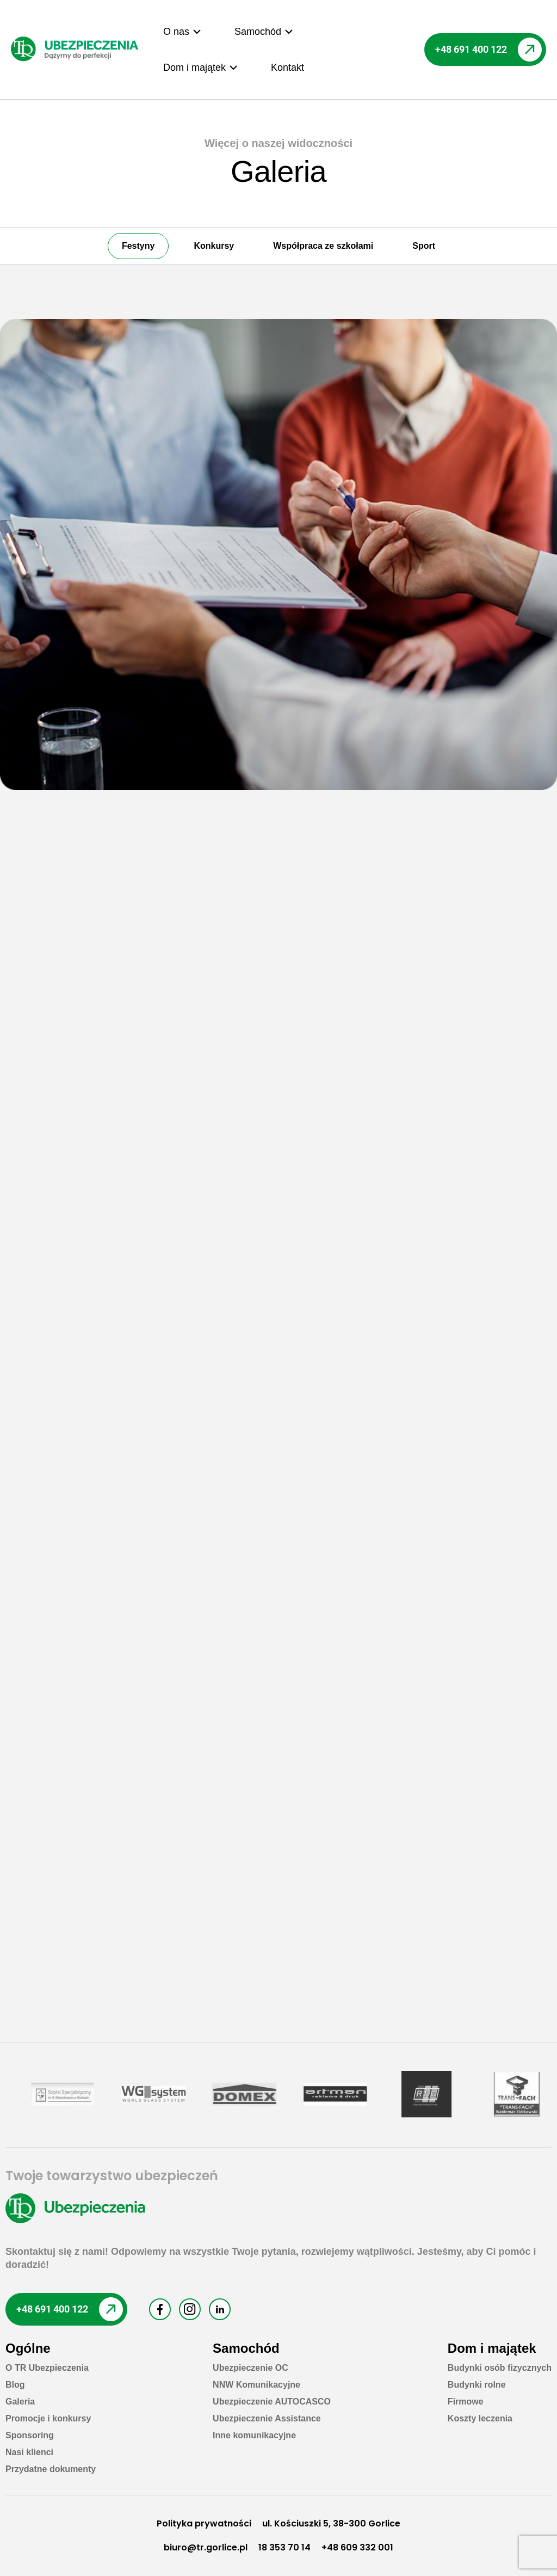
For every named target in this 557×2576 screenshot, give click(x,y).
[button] (182, 31)
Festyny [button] (138, 245)
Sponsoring (29, 2435)
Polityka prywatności (204, 2523)
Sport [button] (423, 245)
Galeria (20, 2401)
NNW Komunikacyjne (256, 2384)
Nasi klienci (29, 2452)
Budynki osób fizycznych (500, 2367)
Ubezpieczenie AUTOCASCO (272, 2401)
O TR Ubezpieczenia (47, 2367)
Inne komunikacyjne (254, 2435)
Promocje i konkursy (48, 2418)
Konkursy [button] (214, 245)
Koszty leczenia (480, 2418)
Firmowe (466, 2401)
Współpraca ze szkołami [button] (323, 245)
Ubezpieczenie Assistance (267, 2418)
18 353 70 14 (284, 2547)
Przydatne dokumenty (50, 2469)
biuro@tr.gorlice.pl (205, 2547)
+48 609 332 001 (357, 2547)
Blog (15, 2384)
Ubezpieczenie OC (250, 2367)
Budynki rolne (477, 2384)
